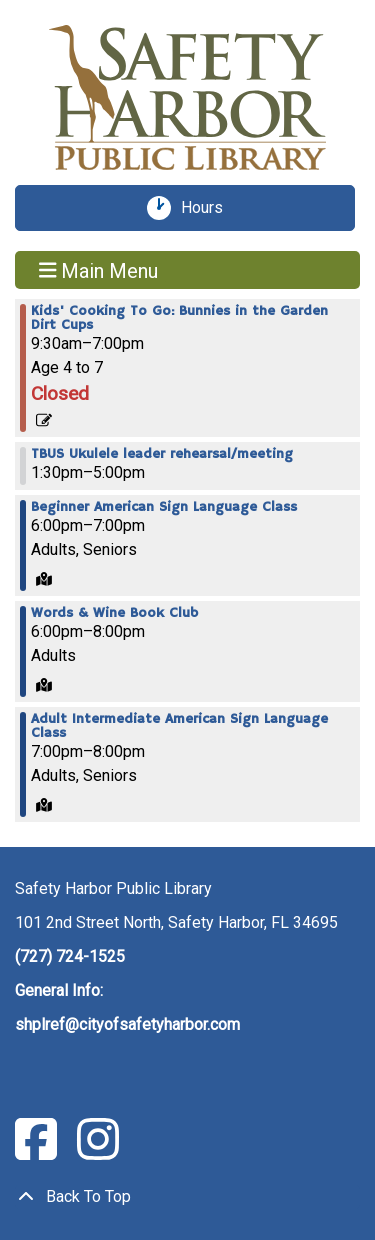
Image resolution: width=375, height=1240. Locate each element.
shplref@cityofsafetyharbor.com (127, 1024)
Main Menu (99, 270)
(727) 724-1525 (70, 956)
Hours (209, 208)
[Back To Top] (187, 1197)
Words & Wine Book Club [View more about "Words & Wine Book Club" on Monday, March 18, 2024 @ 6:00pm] (114, 613)
